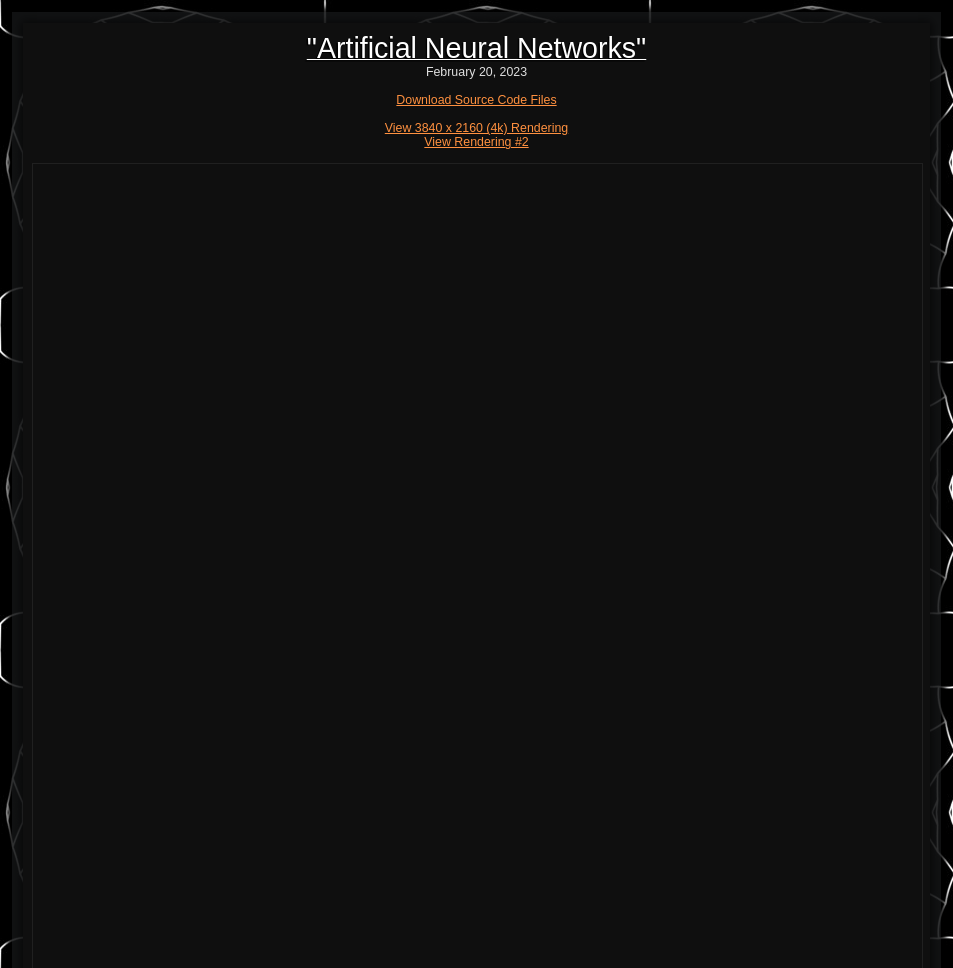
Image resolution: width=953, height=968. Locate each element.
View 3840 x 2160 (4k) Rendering (476, 128)
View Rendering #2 (476, 142)
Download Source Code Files (476, 100)
